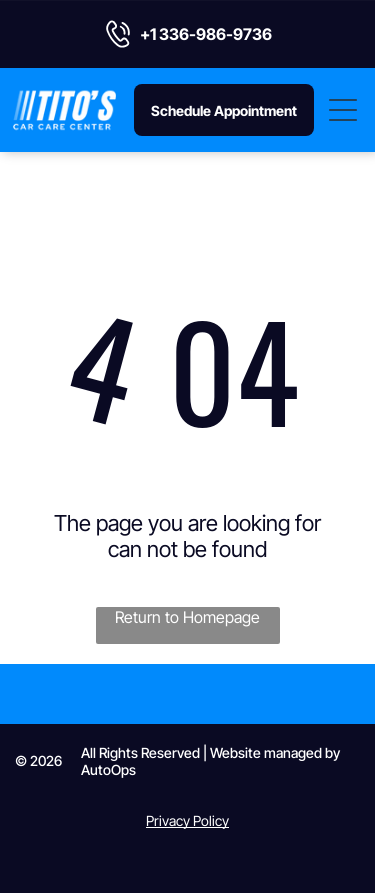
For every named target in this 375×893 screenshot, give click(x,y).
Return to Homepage (187, 617)
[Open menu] (344, 110)
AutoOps (108, 769)
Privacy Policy (187, 820)
